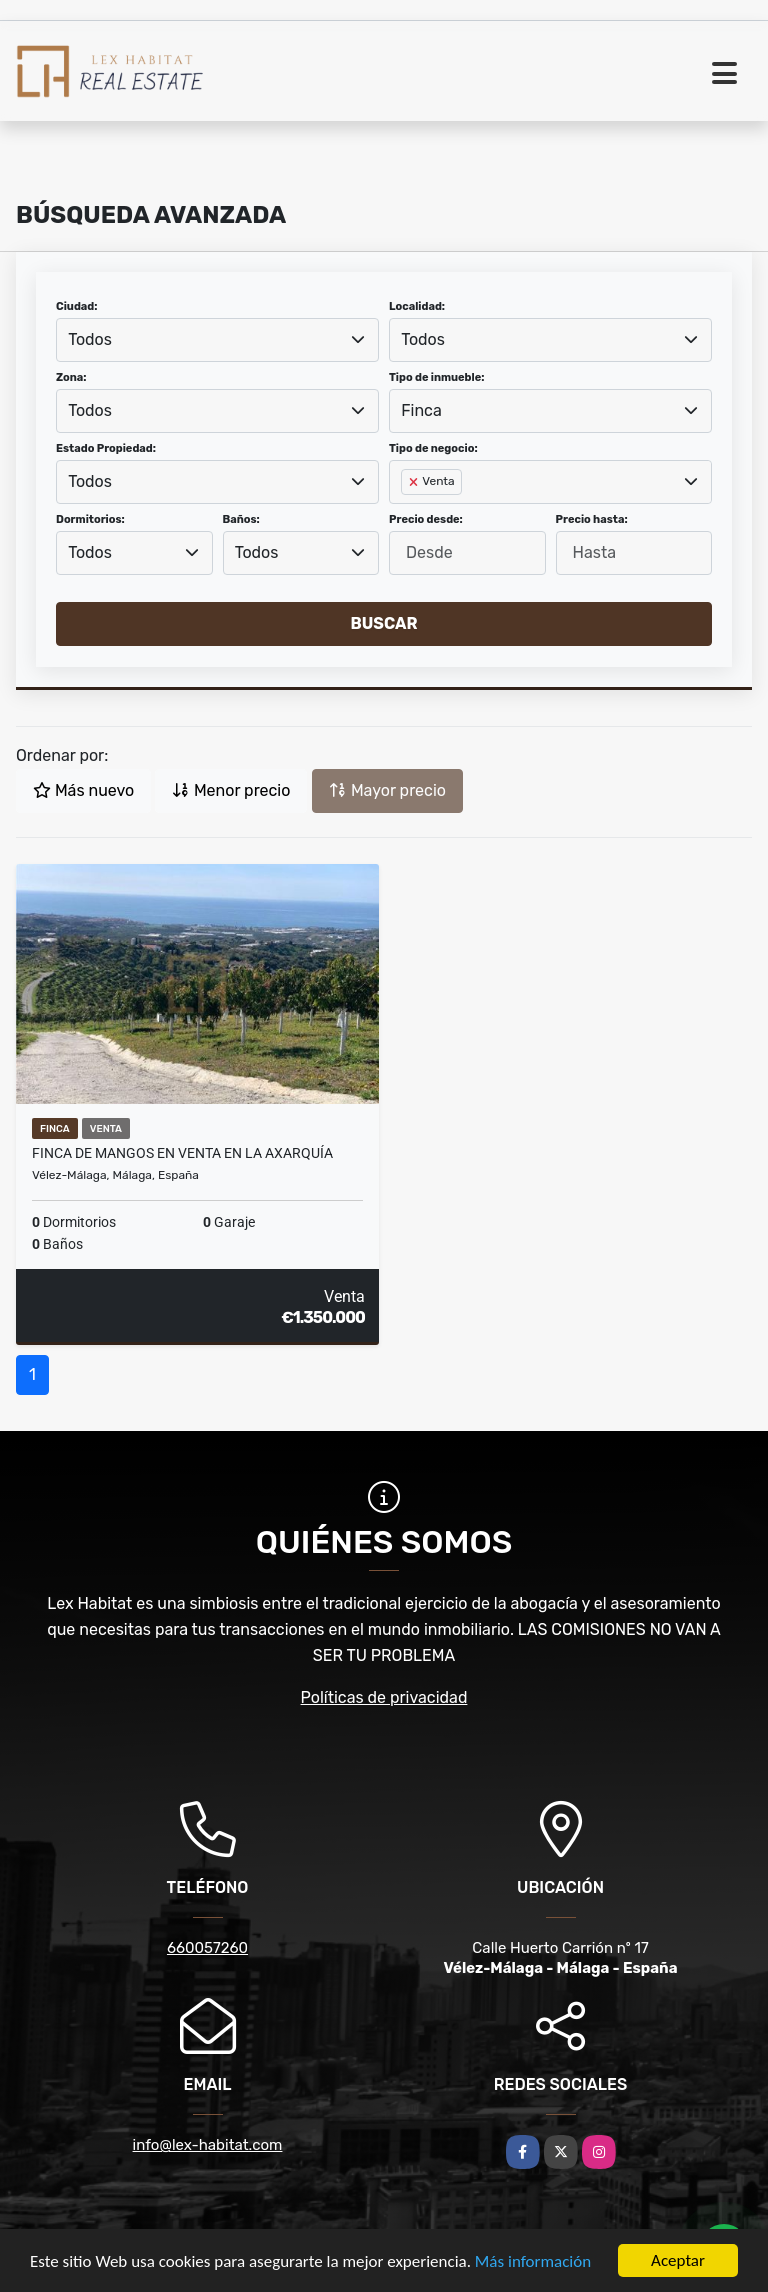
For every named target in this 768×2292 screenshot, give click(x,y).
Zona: (71, 377)
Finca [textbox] (421, 410)
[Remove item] (415, 482)
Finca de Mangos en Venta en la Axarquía (182, 1153)
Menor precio (231, 790)
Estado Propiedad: (106, 448)
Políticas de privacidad (384, 1697)
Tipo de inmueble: (436, 377)
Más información (533, 2262)
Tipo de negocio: (433, 448)
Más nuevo (83, 790)
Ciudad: (77, 306)
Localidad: (417, 306)
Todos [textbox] (90, 339)
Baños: (241, 519)
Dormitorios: (90, 519)
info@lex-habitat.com (208, 2145)
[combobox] (217, 340)
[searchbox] (407, 514)
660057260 (207, 1948)
